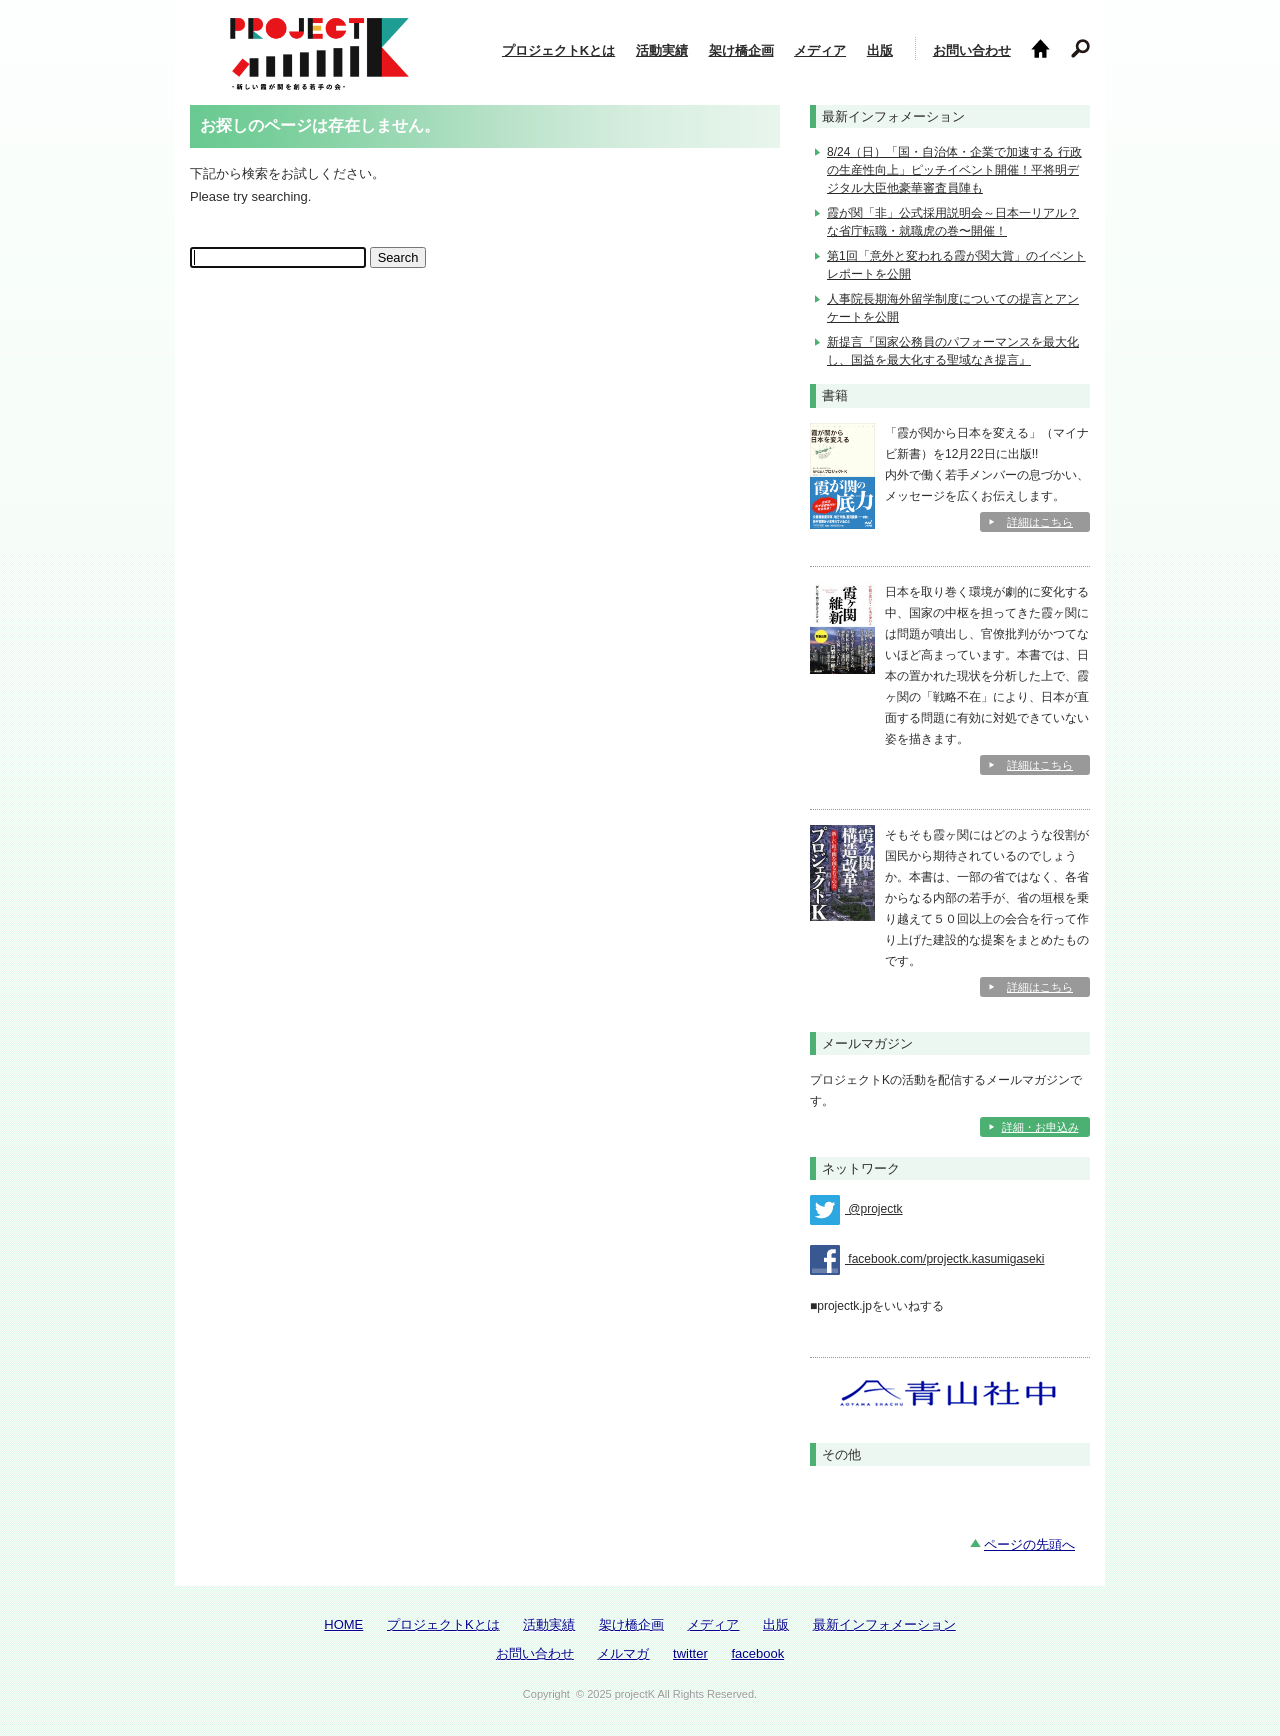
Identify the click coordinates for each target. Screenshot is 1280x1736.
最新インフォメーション (884, 1624)
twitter (690, 1653)
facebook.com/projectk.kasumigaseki (927, 1260)
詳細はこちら (1040, 522)
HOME (343, 1624)
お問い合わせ (972, 50)
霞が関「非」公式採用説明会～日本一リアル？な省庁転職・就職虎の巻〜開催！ (953, 222)
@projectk (856, 1210)
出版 (880, 50)
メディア (820, 50)
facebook (757, 1653)
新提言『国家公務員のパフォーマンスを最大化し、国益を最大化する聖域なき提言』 (953, 351)
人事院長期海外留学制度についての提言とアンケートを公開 (953, 308)
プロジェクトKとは (558, 50)
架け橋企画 (741, 50)
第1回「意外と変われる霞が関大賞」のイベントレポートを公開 (956, 265)
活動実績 (662, 50)
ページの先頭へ (1029, 1544)
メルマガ (623, 1653)
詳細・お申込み (1040, 1127)
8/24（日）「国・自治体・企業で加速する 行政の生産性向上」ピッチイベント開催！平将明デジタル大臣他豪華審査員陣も (954, 170)
